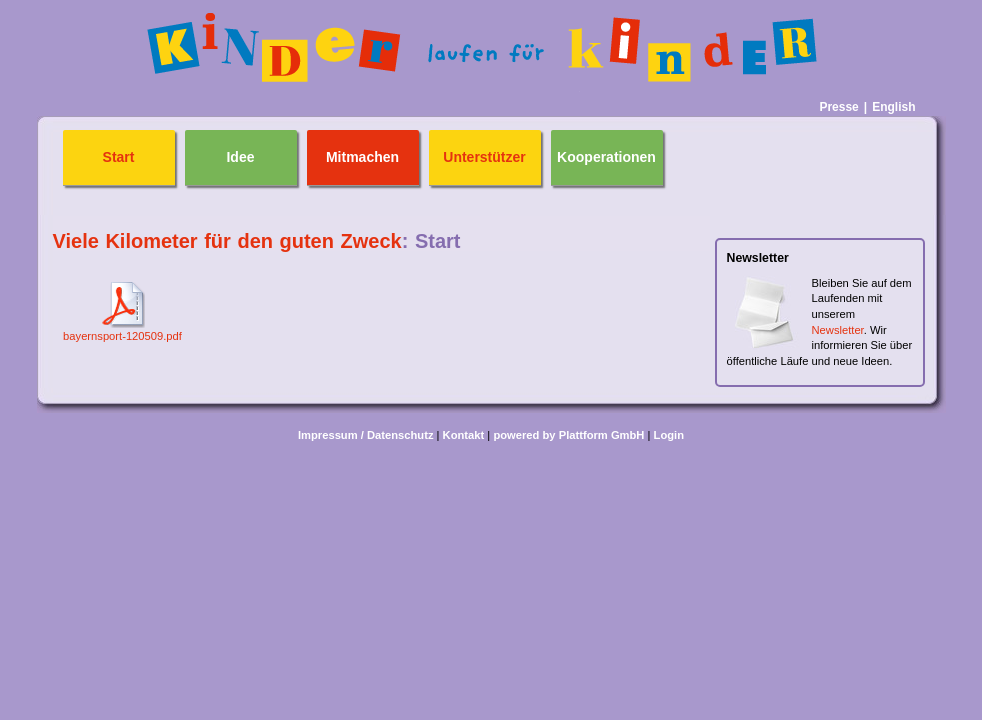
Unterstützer (484, 157)
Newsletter (838, 330)
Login (669, 435)
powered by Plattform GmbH (568, 435)
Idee (240, 157)
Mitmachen (362, 157)
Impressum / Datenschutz (366, 435)
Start (119, 157)
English (893, 107)
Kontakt (464, 435)
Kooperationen (606, 157)
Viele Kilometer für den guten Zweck (227, 241)
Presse (838, 107)
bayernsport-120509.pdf (122, 336)
